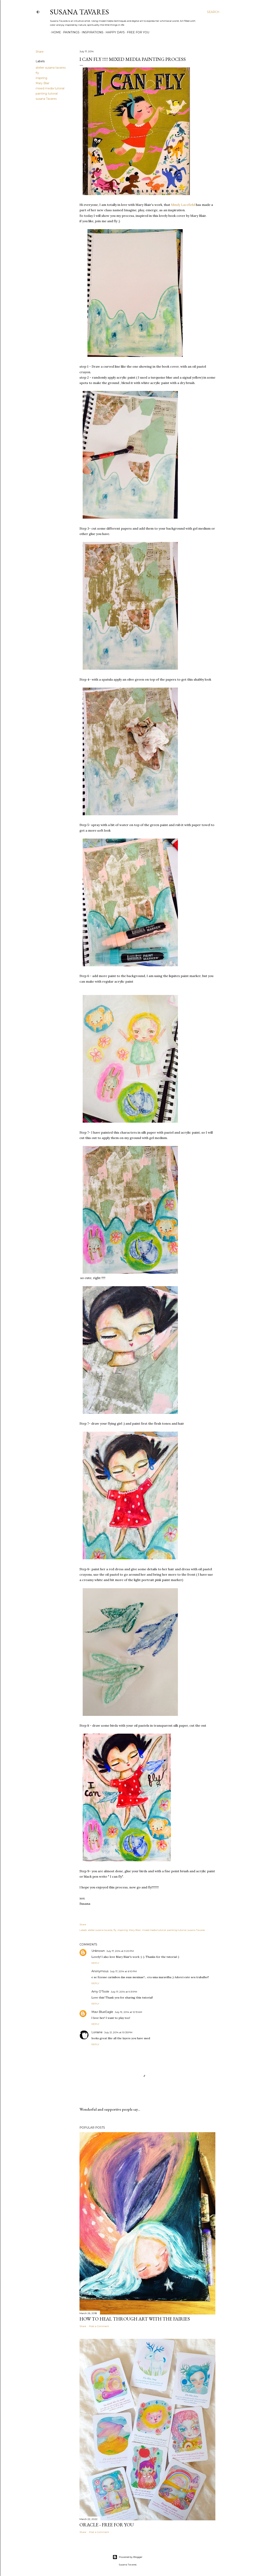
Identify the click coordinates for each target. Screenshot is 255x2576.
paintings (70, 32)
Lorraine (97, 2032)
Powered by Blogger (127, 2557)
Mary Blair (42, 83)
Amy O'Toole (100, 1991)
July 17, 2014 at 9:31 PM (124, 1991)
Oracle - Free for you (106, 2525)
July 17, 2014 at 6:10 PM (123, 1971)
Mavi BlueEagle (102, 2012)
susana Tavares (46, 99)
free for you (137, 32)
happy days (113, 32)
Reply (95, 1962)
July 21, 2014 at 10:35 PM (118, 2032)
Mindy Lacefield (183, 205)
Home (55, 32)
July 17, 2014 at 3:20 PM (120, 1950)
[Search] (213, 12)
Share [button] (40, 51)
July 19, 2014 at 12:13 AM (128, 2011)
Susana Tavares (79, 12)
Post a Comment (99, 2326)
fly (37, 73)
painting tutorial (47, 93)
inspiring (41, 78)
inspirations (91, 32)
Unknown (98, 1951)
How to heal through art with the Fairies (134, 2319)
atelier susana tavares (51, 67)
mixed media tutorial (50, 88)
